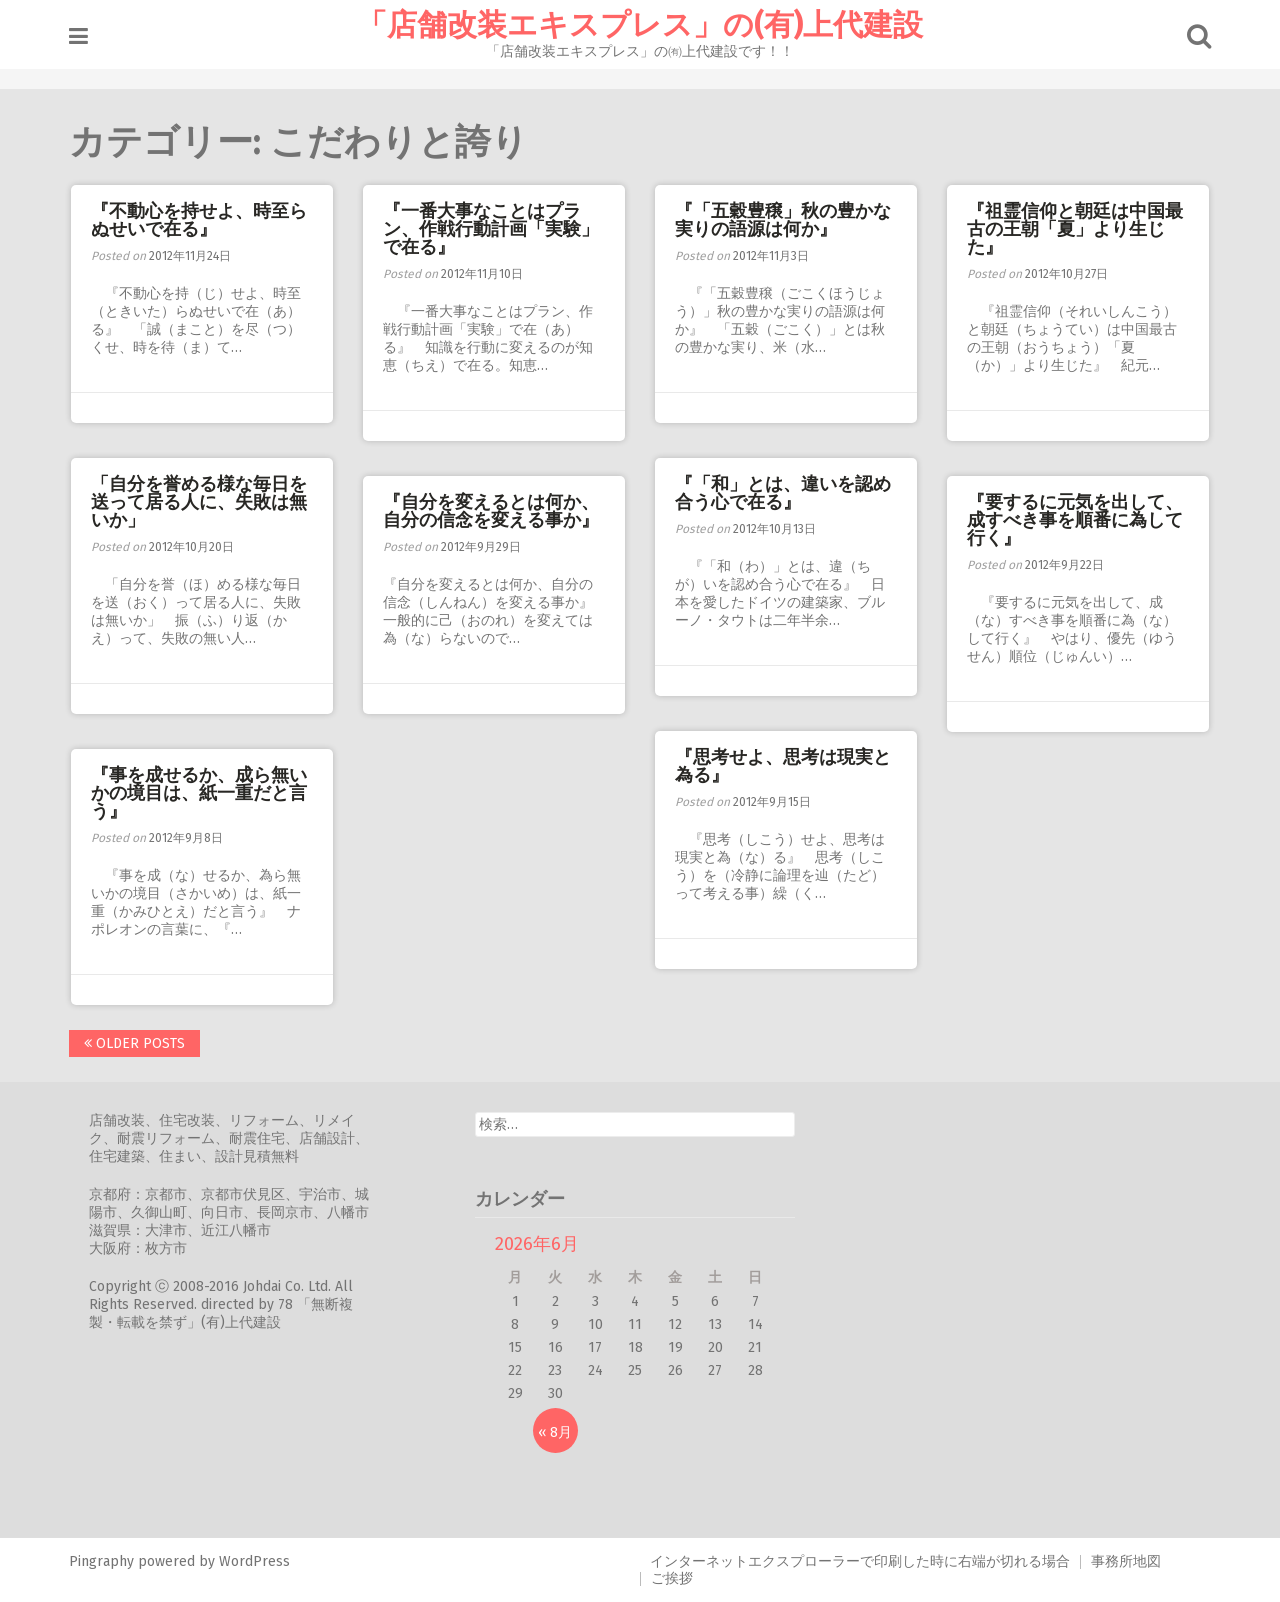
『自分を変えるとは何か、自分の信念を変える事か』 (491, 511)
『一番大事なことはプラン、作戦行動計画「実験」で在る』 (491, 229)
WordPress (254, 1561)
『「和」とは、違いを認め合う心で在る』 (783, 493)
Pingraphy (101, 1561)
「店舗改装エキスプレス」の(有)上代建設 (640, 25)
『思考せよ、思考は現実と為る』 (783, 766)
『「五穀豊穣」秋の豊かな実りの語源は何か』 (783, 220)
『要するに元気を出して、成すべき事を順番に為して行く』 (1075, 520)
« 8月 (555, 1432)
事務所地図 (1126, 1561)
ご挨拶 (672, 1578)
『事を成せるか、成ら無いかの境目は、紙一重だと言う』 (199, 793)
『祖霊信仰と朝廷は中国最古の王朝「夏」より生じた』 (1075, 229)
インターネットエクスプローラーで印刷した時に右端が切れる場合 (860, 1561)
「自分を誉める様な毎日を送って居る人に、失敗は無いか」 (199, 502)
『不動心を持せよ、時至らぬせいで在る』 (199, 220)
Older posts (134, 1043)
